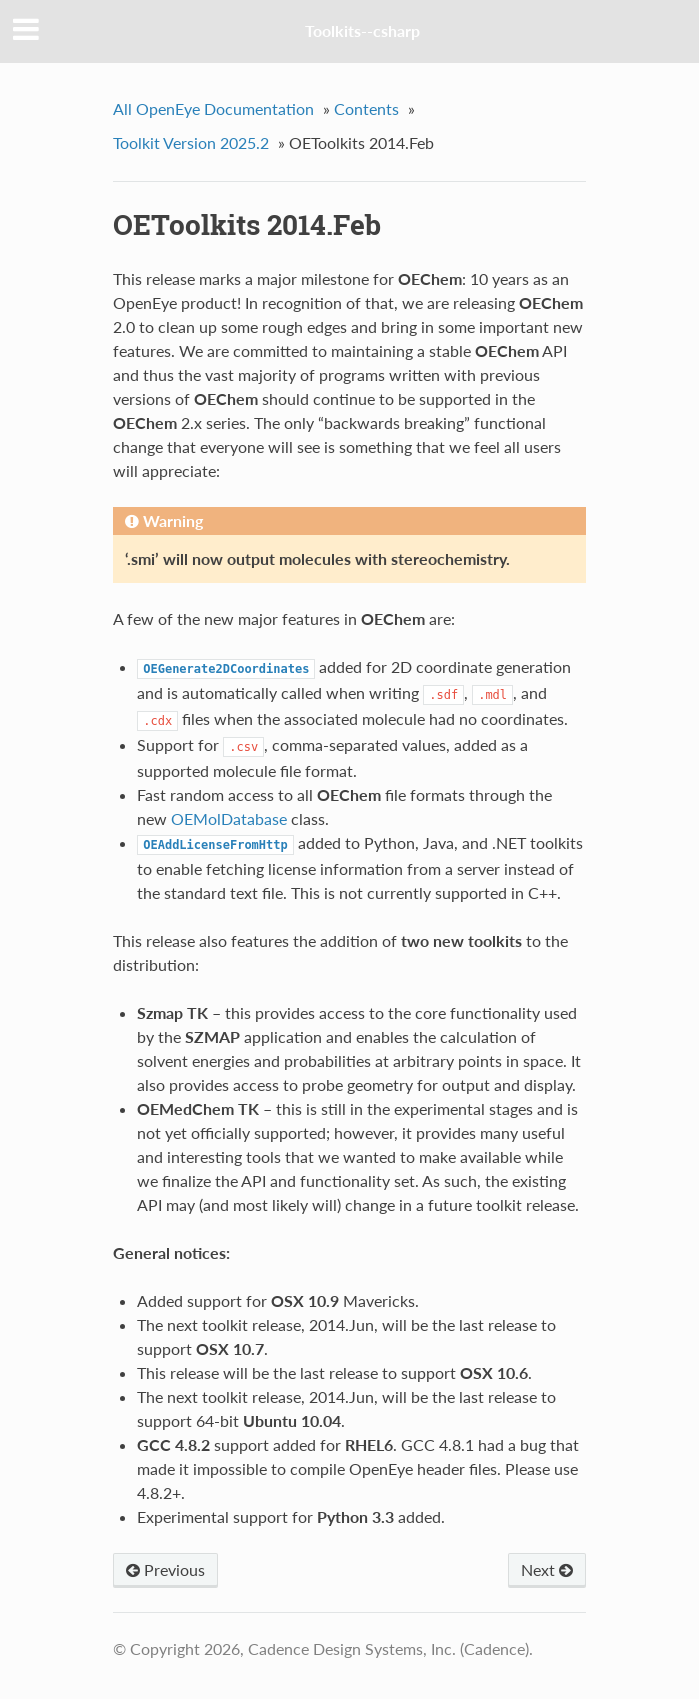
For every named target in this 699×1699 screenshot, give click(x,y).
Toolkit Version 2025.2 (191, 142)
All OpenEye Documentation (213, 108)
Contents (366, 108)
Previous (165, 1569)
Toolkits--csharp (362, 30)
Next (547, 1569)
